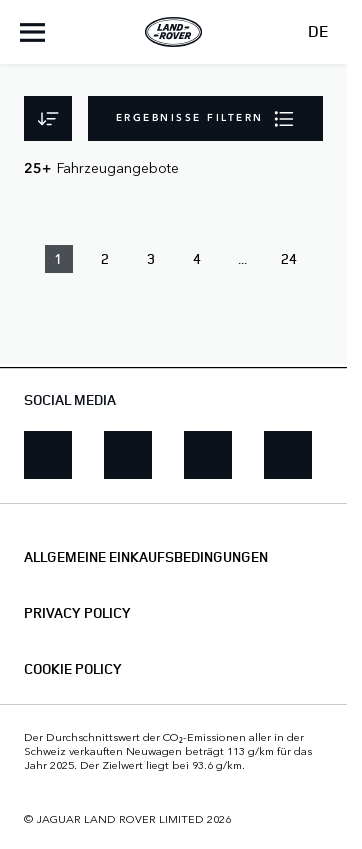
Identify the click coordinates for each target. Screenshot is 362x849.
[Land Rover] (174, 32)
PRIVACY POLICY (77, 613)
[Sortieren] (48, 118)
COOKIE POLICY (73, 669)
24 (289, 259)
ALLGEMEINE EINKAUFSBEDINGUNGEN (146, 557)
